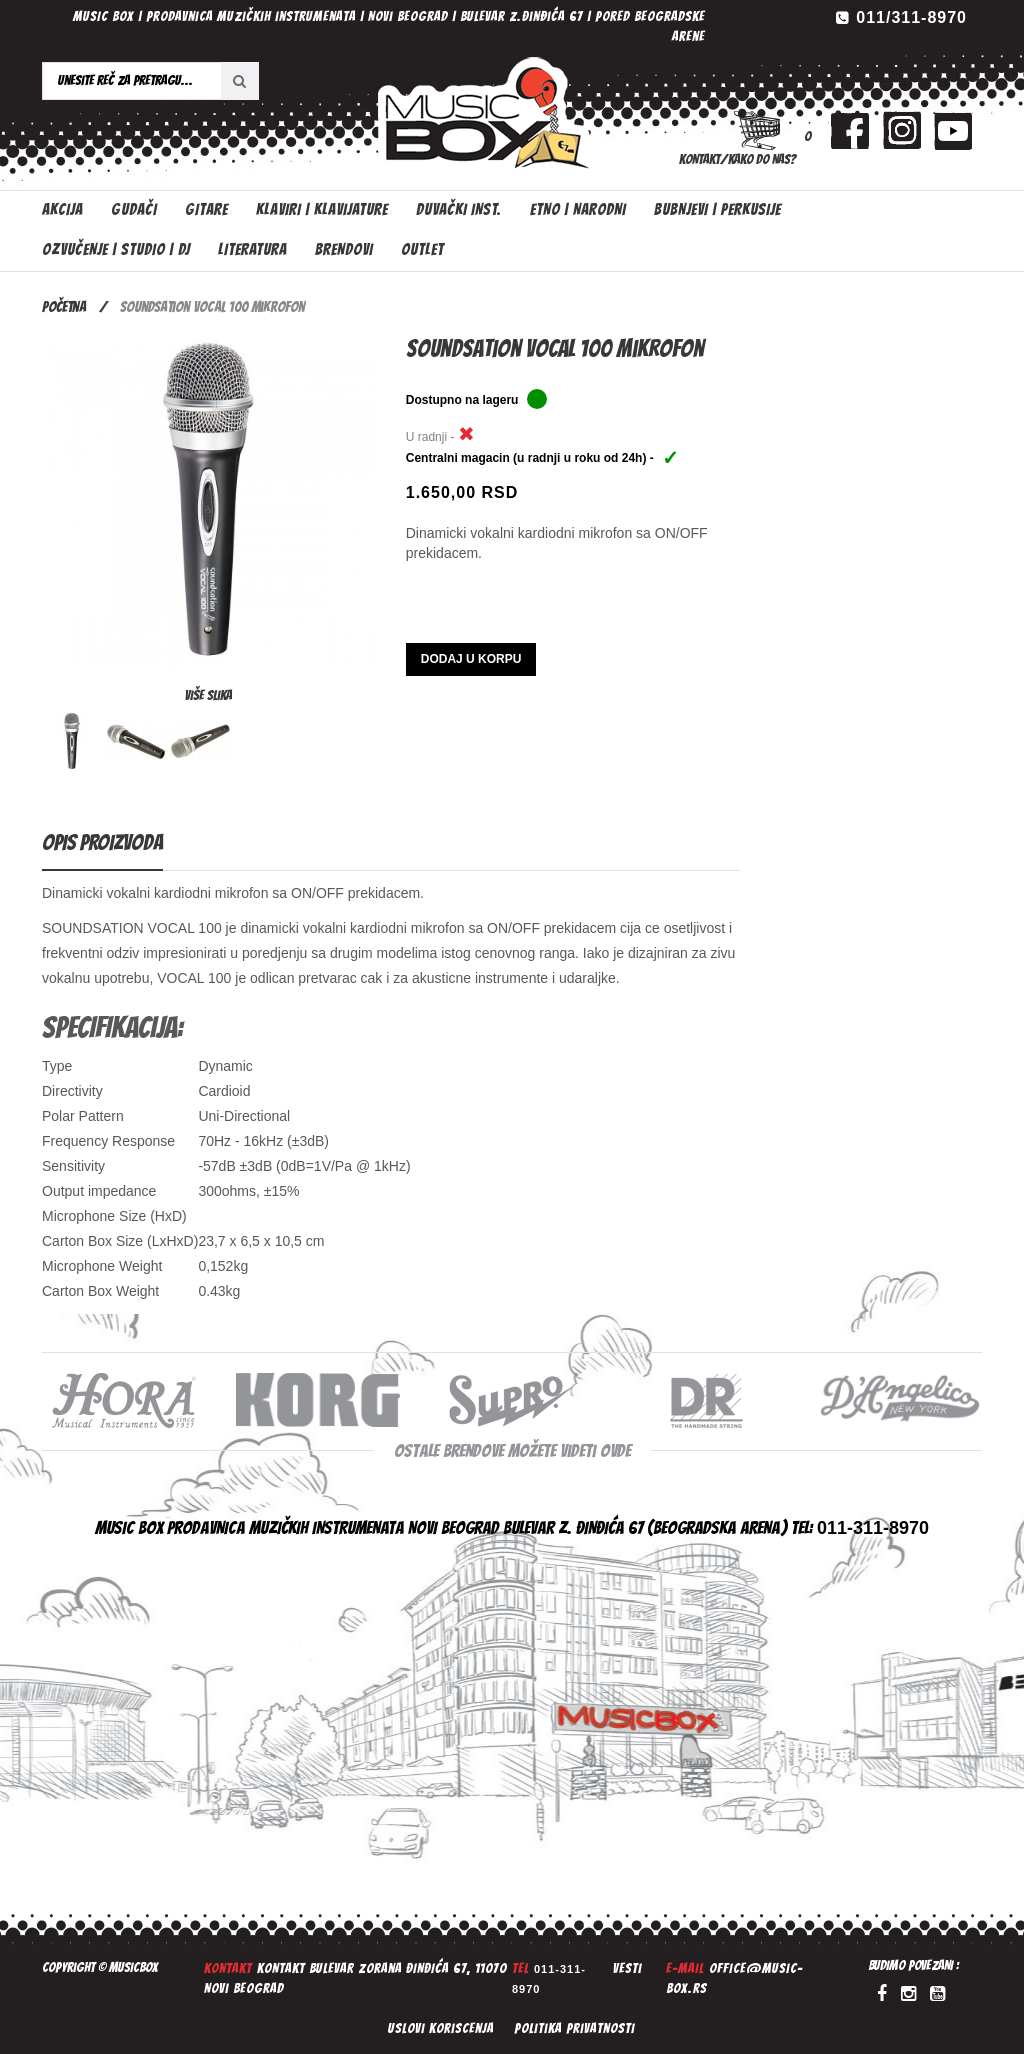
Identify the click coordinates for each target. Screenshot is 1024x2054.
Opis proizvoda (102, 842)
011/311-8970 (911, 17)
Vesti (627, 1968)
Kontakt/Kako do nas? (737, 159)
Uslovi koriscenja (441, 2028)
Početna (64, 307)
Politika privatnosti (574, 2028)
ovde (615, 1450)
